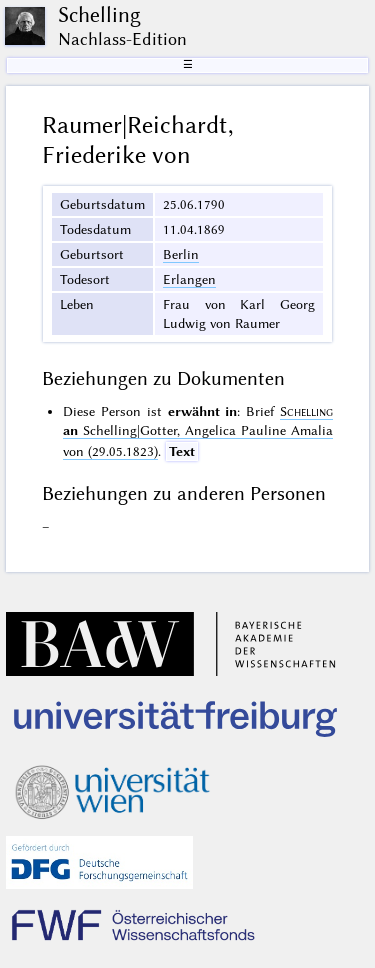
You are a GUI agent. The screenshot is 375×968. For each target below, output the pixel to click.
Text (182, 451)
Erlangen (189, 279)
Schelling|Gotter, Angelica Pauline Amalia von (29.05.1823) (198, 431)
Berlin (181, 254)
